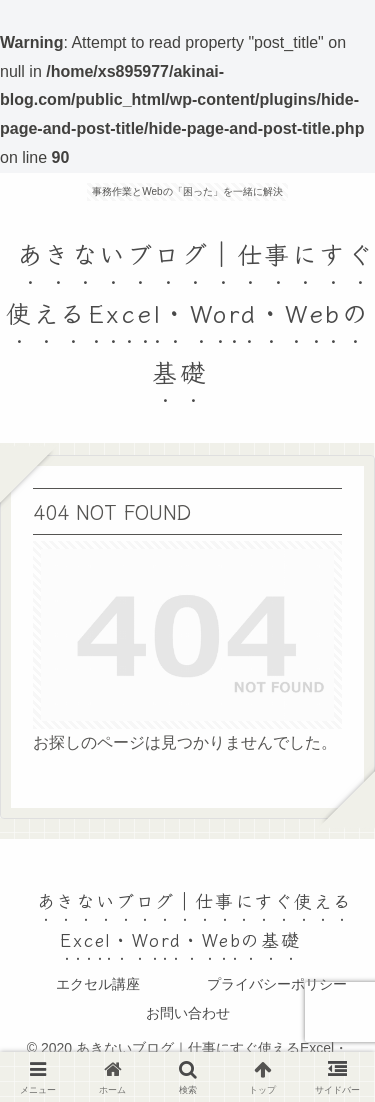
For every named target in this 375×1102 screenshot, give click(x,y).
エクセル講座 (98, 984)
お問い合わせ (188, 1013)
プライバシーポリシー (277, 984)
